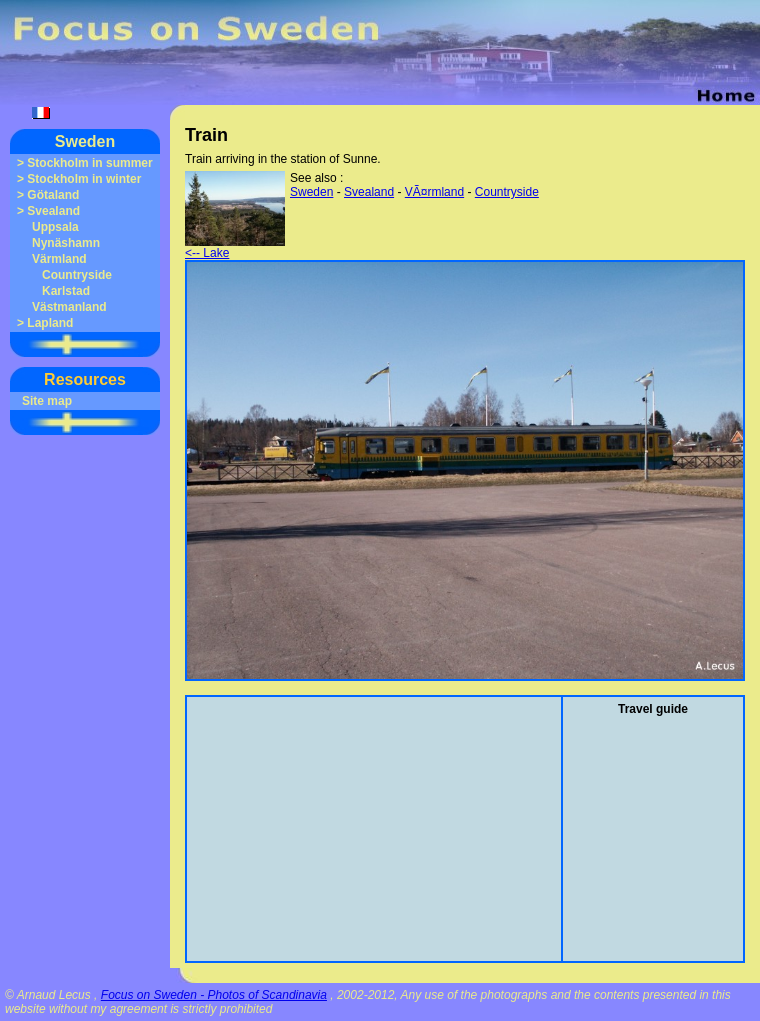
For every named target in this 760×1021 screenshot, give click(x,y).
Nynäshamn (66, 243)
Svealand (53, 211)
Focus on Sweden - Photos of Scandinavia (214, 995)
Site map (47, 401)
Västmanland (69, 307)
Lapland (50, 323)
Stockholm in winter (84, 179)
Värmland (59, 259)
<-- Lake (235, 247)
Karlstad (66, 291)
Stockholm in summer (89, 163)
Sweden (85, 141)
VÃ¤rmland (434, 192)
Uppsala (55, 227)
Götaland (53, 195)
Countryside (77, 275)
